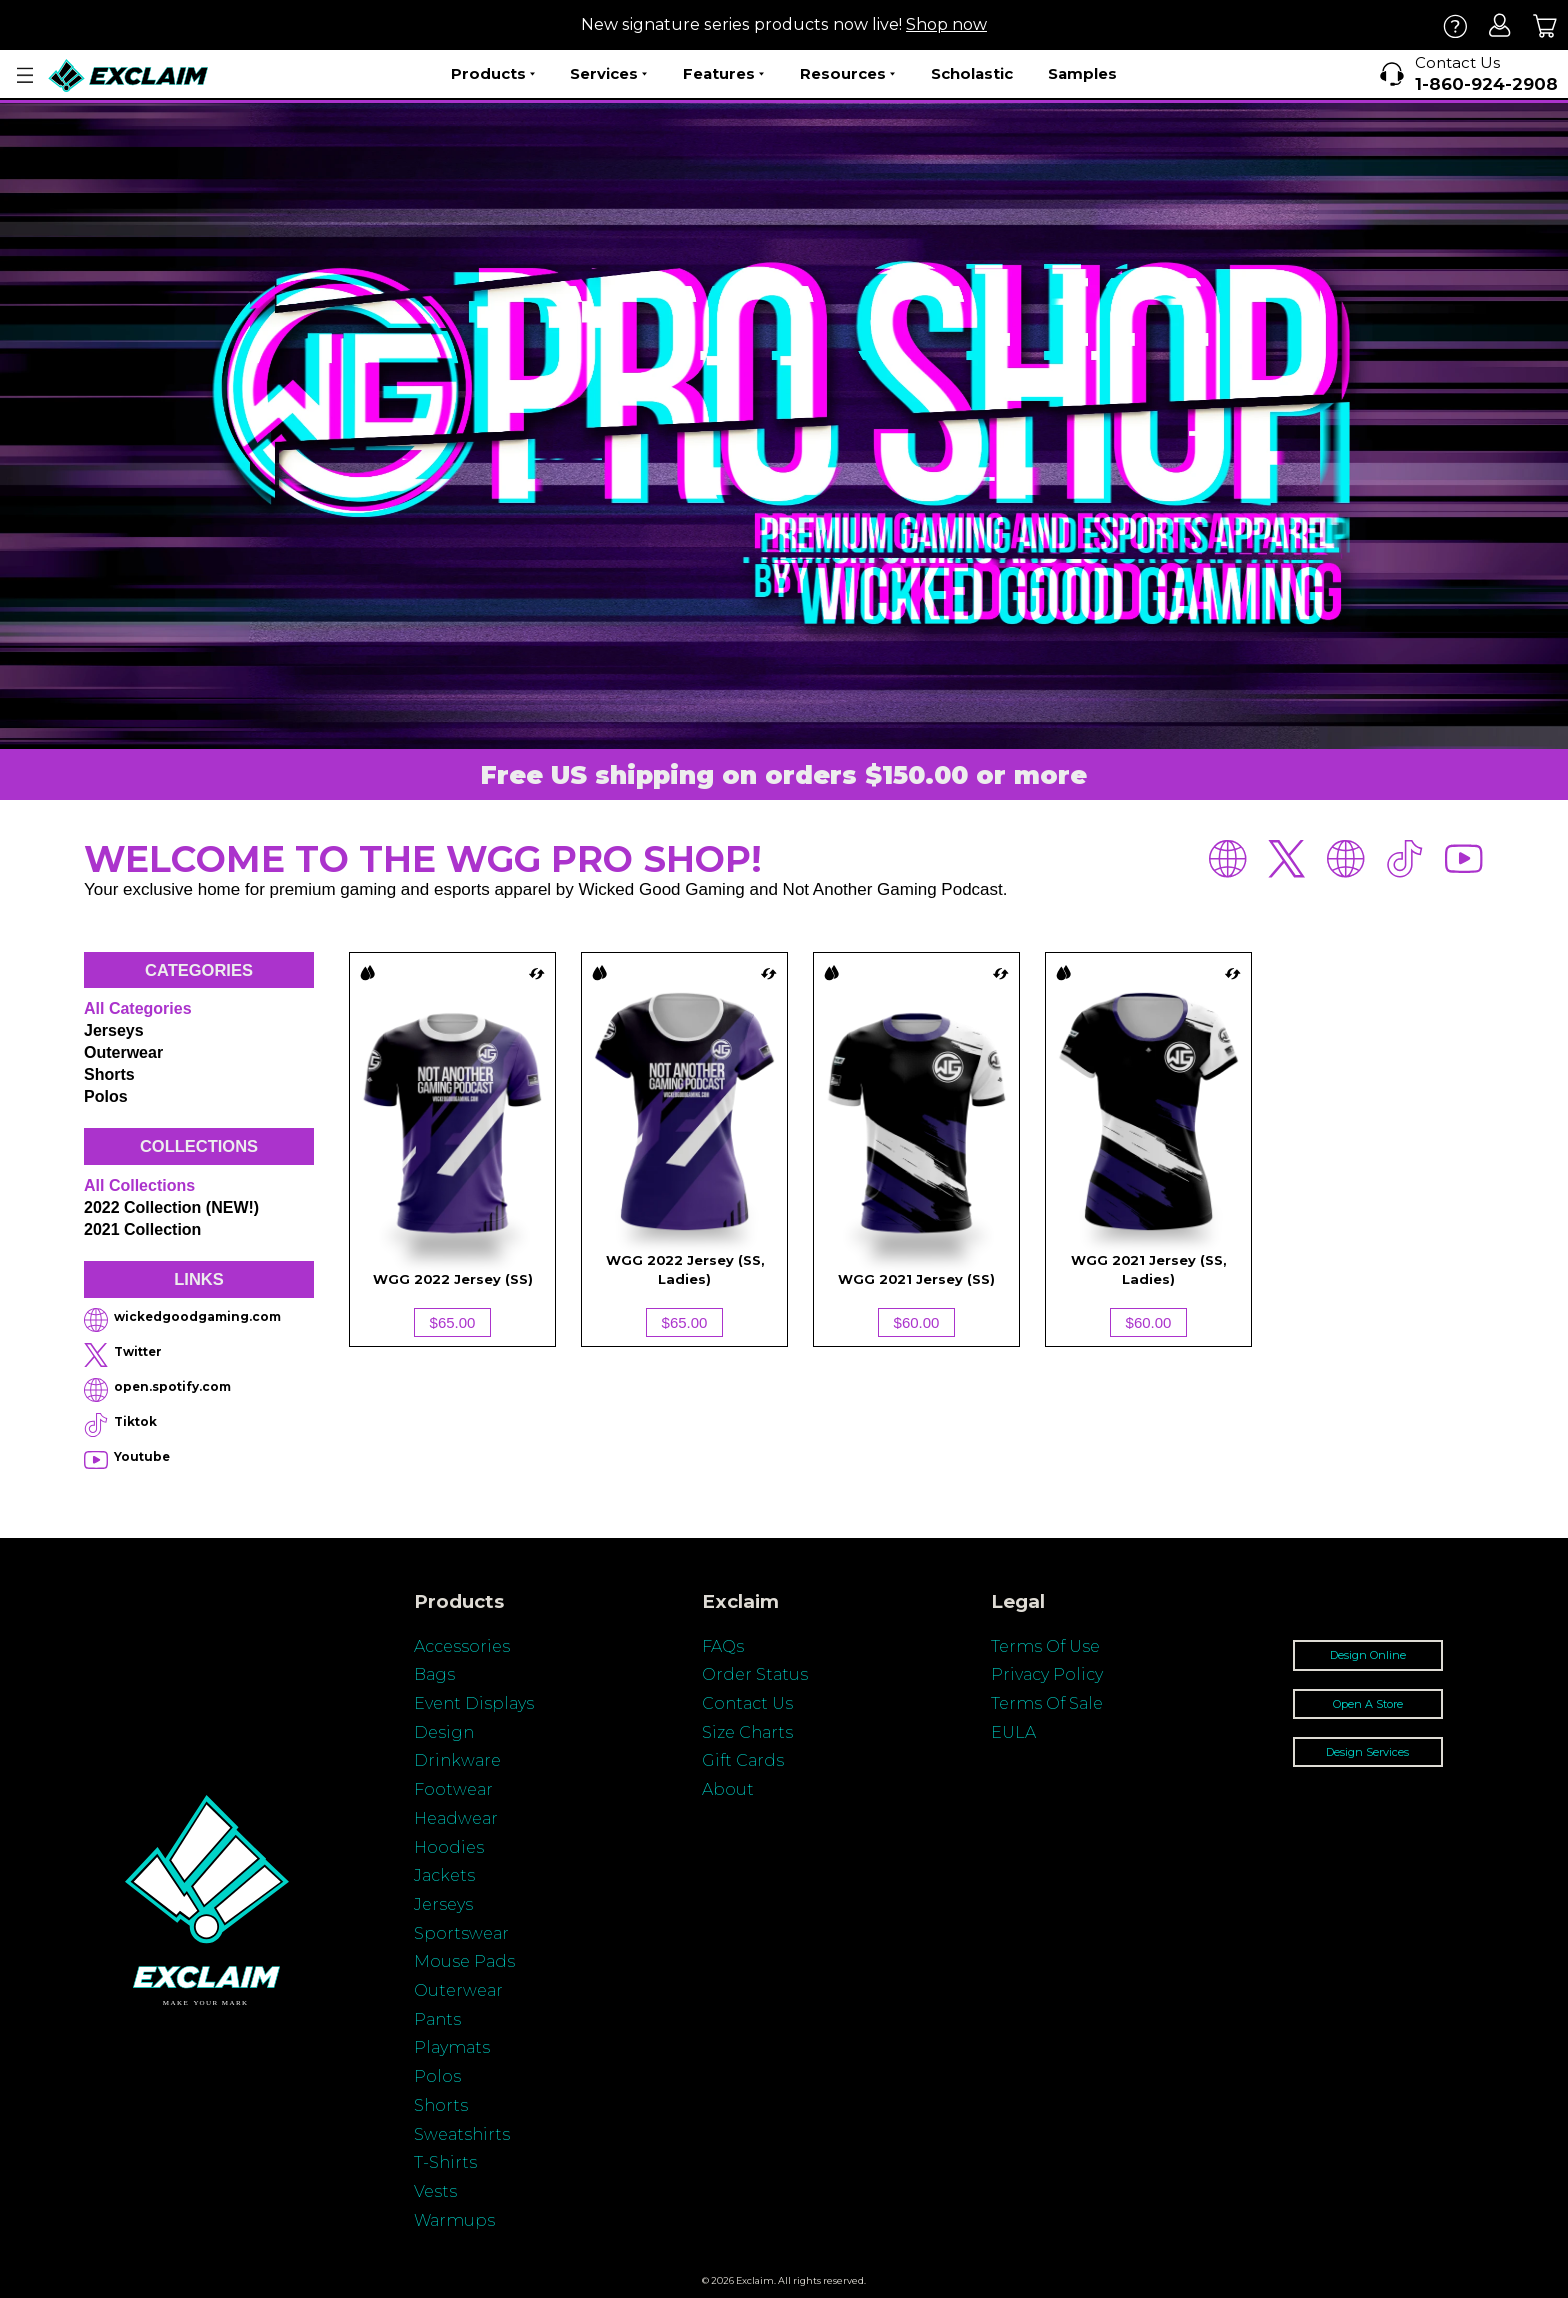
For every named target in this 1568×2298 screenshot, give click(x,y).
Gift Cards (743, 1760)
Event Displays (474, 1703)
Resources (847, 74)
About (728, 1789)
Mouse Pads (464, 1961)
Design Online (1368, 1655)
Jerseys (114, 1030)
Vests (435, 2191)
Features (723, 74)
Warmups (454, 2220)
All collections (139, 1185)
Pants (437, 2019)
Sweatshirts (462, 2134)
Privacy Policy (1047, 1674)
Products (493, 74)
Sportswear (461, 1933)
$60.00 (917, 1322)
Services (608, 74)
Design (444, 1732)
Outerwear (123, 1052)
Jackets (444, 1875)
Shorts (109, 1074)
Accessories (462, 1646)
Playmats (452, 2047)
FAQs (723, 1646)
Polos (106, 1096)
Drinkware (457, 1760)
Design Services (1367, 1752)
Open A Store (1368, 1704)
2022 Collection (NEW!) (171, 1207)
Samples (1082, 73)
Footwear (453, 1789)
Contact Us (747, 1703)
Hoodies (449, 1847)
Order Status (755, 1674)
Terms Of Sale (1047, 1703)
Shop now (946, 24)
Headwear (456, 1818)
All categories (138, 1008)
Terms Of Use (1045, 1646)
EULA (1013, 1732)
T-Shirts (445, 2162)
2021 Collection (142, 1229)
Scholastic (972, 73)
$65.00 (453, 1322)
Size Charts (747, 1732)
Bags (434, 1674)
